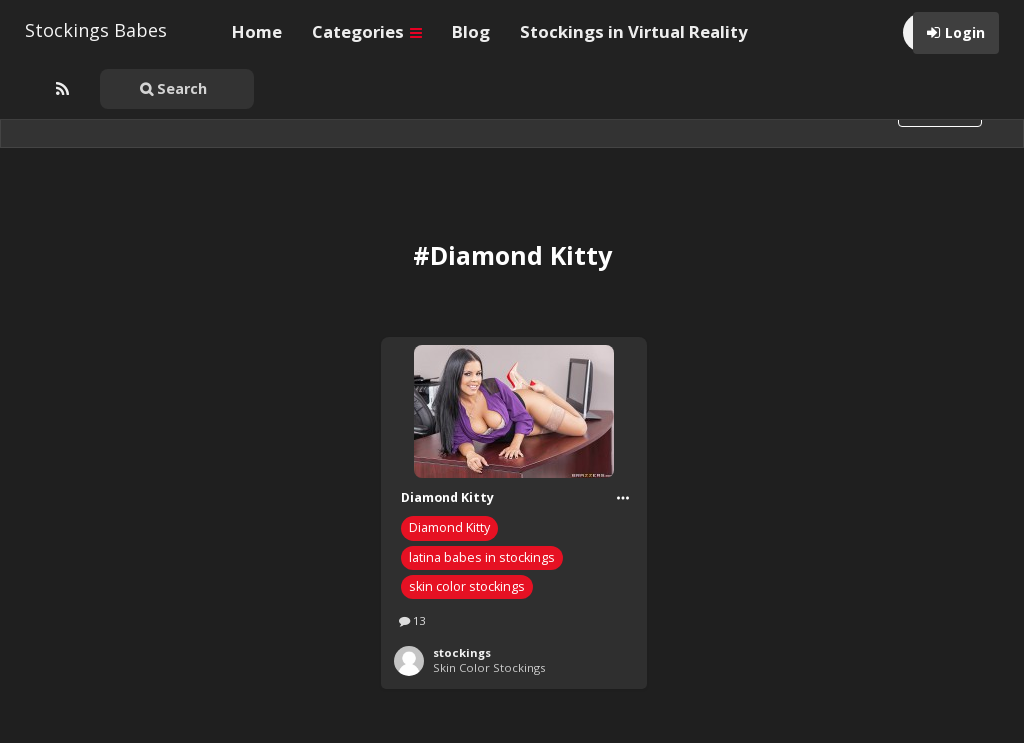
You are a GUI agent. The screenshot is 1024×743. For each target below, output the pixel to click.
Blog (471, 31)
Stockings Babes (96, 30)
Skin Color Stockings (489, 667)
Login (965, 32)
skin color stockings (467, 586)
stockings (462, 652)
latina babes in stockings (482, 557)
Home (257, 31)
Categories (367, 31)
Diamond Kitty (449, 527)
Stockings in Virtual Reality (634, 31)
